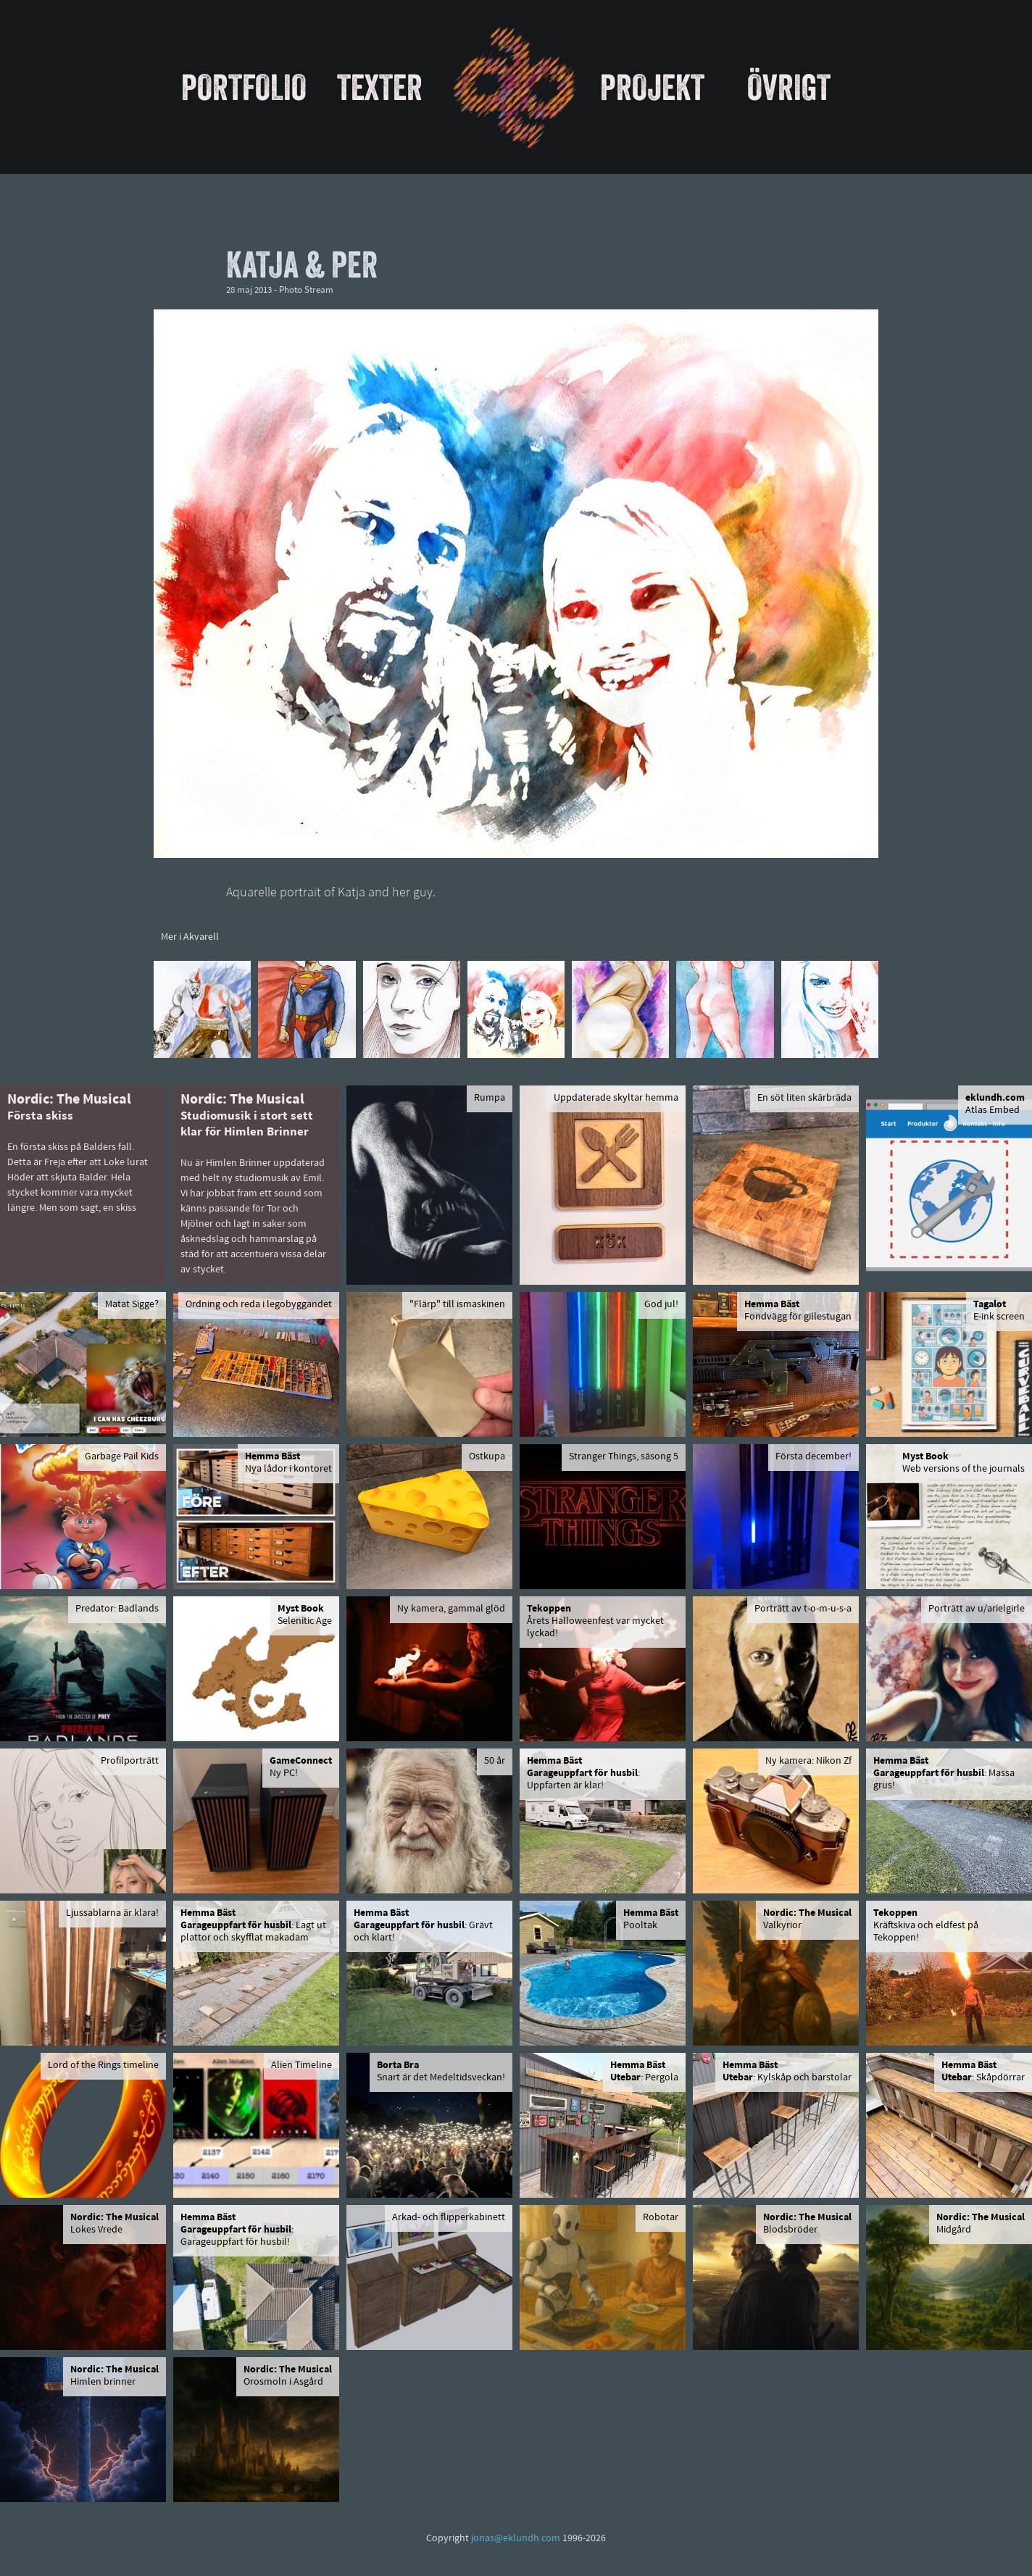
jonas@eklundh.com (515, 2538)
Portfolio (244, 87)
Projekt (652, 87)
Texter (380, 87)
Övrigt (789, 87)
